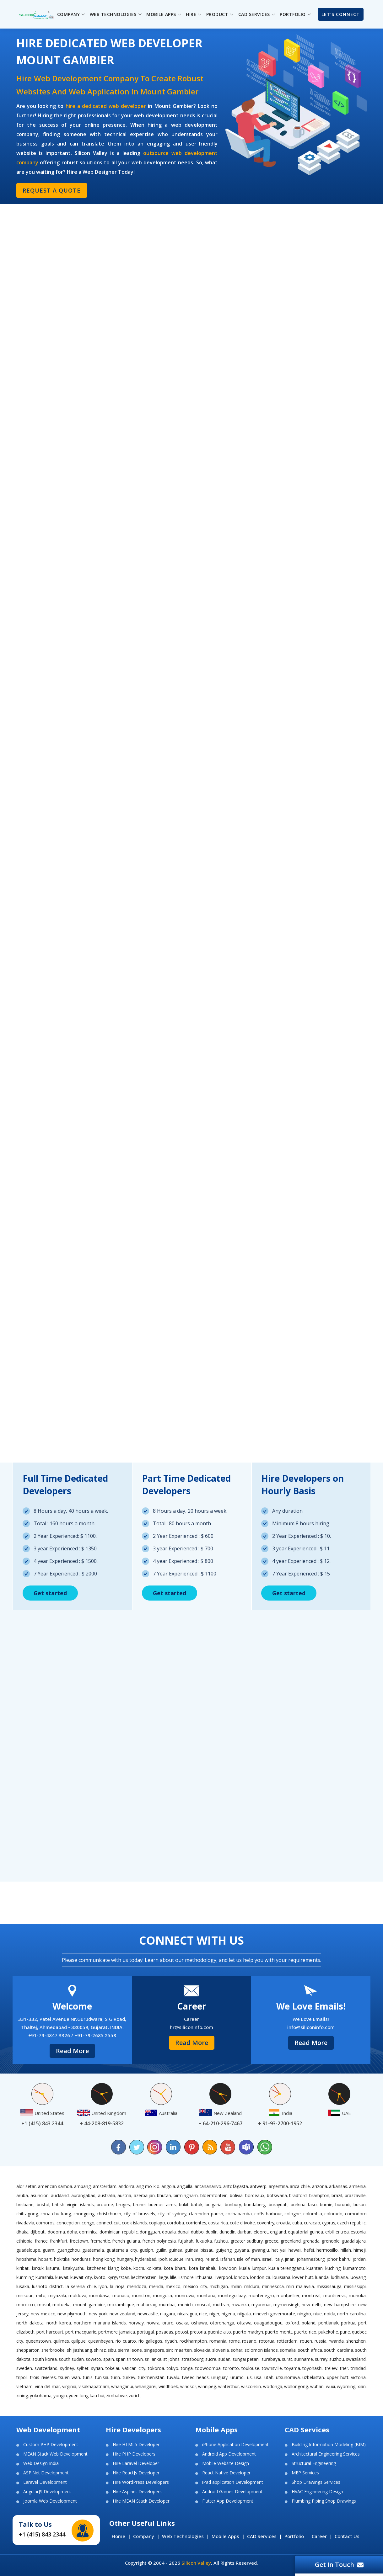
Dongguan (150, 2232)
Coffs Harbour (268, 2214)
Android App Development (229, 2454)
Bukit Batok (191, 2204)
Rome (234, 2341)
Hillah (346, 2250)
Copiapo (157, 2223)
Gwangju (260, 2250)
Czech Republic (351, 2223)
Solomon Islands (261, 2350)
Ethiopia (24, 2241)
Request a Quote (52, 190)
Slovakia (202, 2350)
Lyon (103, 2286)
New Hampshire (340, 2305)
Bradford (298, 2195)
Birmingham (186, 2195)
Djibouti (38, 2232)
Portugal (145, 2332)
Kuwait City (81, 2277)
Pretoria (198, 2332)
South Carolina (338, 2350)
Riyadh (171, 2341)
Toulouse (250, 2368)
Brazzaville (355, 2195)
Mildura (251, 2286)
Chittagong (27, 2214)
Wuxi (330, 2386)
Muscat (202, 2305)
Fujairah (185, 2241)
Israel (267, 2259)
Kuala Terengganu (286, 2268)
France (41, 2241)
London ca (260, 2277)
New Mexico (43, 2314)
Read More (72, 2051)
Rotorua (266, 2341)
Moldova (77, 2295)
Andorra (126, 2186)
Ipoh (163, 2259)
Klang (113, 2268)
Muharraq (146, 2305)
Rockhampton (193, 2341)
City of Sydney (172, 2214)
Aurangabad (83, 2195)
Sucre (210, 2359)
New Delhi (311, 2305)
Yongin (60, 2395)
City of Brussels (139, 2214)
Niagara (167, 2314)
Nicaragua (187, 2314)
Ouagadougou (268, 2323)
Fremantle (100, 2241)
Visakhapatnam (93, 2386)
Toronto (231, 2368)
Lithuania (204, 2277)
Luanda (322, 2277)
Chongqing (83, 2214)
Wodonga (272, 2386)
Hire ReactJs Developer (136, 2473)
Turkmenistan (151, 2377)
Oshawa (199, 2323)
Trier (344, 2368)
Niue (317, 2314)
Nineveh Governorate (274, 2314)
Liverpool (223, 2277)
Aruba (22, 2195)
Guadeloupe (28, 2250)
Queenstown (38, 2341)
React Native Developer (226, 2473)
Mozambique (120, 2305)
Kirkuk (38, 2268)
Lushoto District (47, 2286)
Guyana (241, 2250)
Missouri (25, 2295)
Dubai (183, 2232)
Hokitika (62, 2259)
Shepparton (28, 2350)
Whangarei (145, 2386)
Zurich (135, 2395)
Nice (203, 2314)
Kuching (333, 2268)
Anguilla (184, 2186)
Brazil (337, 2195)
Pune (345, 2332)
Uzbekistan (313, 2377)
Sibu (112, 2350)
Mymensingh (286, 2305)
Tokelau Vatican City (125, 2368)
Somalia (288, 2350)
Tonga (187, 2368)
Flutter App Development (227, 2501)
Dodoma (56, 2232)
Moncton (141, 2295)
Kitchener (96, 2268)
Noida (329, 2314)
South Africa (310, 2350)
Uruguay (219, 2377)
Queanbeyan (100, 2341)
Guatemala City (121, 2250)
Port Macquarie (80, 2332)
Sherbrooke (53, 2350)
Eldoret (261, 2232)
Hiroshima (26, 2259)
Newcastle (148, 2314)
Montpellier (288, 2295)
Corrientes (196, 2223)
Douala (169, 2232)
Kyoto (99, 2277)
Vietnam (24, 2386)
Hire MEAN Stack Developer (141, 2501)
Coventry (265, 2223)
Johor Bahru (338, 2259)
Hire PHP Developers (134, 2454)
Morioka (357, 2295)
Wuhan (317, 2386)
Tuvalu (173, 2377)
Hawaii (295, 2250)
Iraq (199, 2259)
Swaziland (356, 2359)
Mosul (43, 2305)
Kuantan (314, 2268)
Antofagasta (235, 2186)
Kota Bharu (175, 2268)
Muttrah (221, 2305)
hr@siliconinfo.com (191, 2027)
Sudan (224, 2359)
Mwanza (240, 2305)
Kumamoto (354, 2268)
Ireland (211, 2259)
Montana (206, 2295)
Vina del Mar (47, 2386)
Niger (214, 2314)
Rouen (306, 2341)
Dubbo (197, 2232)
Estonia (358, 2232)
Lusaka (22, 2286)
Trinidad (358, 2368)
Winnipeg (207, 2386)
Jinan (289, 2259)
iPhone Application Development (235, 2444)
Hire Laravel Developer (136, 2463)
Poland (309, 2323)
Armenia (357, 2186)
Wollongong (296, 2386)
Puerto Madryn (248, 2332)
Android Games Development (232, 2491)
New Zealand (122, 2314)
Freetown (79, 2241)
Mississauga (329, 2286)
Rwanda (336, 2341)
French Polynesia (159, 2241)
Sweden (24, 2368)
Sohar (236, 2350)
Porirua (348, 2323)
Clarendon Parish (206, 2214)
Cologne (292, 2214)
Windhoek (168, 2386)
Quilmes (61, 2341)
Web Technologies (183, 2536)
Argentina (278, 2186)
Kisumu (53, 2268)
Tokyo (172, 2368)
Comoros (45, 2223)
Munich (185, 2305)
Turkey (129, 2377)
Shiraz (100, 2350)
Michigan (219, 2286)
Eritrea (342, 2232)
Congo (88, 2223)
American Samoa (55, 2186)
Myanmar (261, 2305)
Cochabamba (238, 2214)
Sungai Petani (246, 2359)
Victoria (358, 2377)
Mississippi (355, 2286)
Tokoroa (156, 2368)
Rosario (249, 2341)
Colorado (333, 2214)
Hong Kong (104, 2259)
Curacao (312, 2223)
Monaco (120, 2295)
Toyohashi (312, 2368)
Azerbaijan (144, 2195)
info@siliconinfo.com (311, 2027)
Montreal (311, 2295)
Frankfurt (58, 2241)
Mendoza (136, 2286)
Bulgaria (214, 2204)
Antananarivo (208, 2186)
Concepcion (68, 2223)
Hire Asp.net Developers (137, 2491)
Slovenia (220, 2350)
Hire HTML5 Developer (136, 2444)
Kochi (138, 2268)
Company (143, 2536)
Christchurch (109, 2214)
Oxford (292, 2323)
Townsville (272, 2368)
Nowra (153, 2323)
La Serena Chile (81, 2286)
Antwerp (258, 2186)
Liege (163, 2277)
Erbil (329, 2232)
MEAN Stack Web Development (55, 2454)
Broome (105, 2204)
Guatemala (93, 2250)
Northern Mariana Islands (100, 2323)
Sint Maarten (179, 2350)
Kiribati (23, 2268)
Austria (124, 2195)
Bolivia (236, 2195)
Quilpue (78, 2341)
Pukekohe (328, 2332)
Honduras (81, 2259)
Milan (236, 2286)
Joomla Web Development (50, 2501)
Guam (48, 2250)
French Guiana (126, 2241)
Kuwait (61, 2277)
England (278, 2232)
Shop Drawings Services (316, 2482)
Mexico (173, 2286)
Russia (320, 2341)
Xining (22, 2395)
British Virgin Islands (73, 2204)
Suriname (303, 2359)
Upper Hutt (337, 2377)
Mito (41, 2295)
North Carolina (351, 2314)
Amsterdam (104, 2186)
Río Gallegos (150, 2341)
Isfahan (227, 2259)
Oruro (168, 2323)
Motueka (61, 2305)
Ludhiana (339, 2277)
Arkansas (338, 2186)
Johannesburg (311, 2259)
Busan (359, 2204)
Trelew (331, 2368)
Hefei (309, 2250)
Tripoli (22, 2377)
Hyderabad (145, 2259)
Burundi (342, 2204)
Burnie (326, 2204)
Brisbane (25, 2204)
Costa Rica (218, 2223)
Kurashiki (44, 2277)
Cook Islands (134, 2223)
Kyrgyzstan (118, 2277)
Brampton (319, 2195)
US (249, 2377)
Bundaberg (255, 2204)
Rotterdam (287, 2341)
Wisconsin (251, 2386)
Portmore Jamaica (116, 2332)
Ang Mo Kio (147, 2186)
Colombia (312, 2214)
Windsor (188, 2386)
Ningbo (304, 2314)
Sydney (67, 2368)
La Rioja (117, 2286)
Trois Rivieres (43, 2377)
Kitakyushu (73, 2268)
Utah (268, 2377)
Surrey (321, 2359)
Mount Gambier (89, 2305)
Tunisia (101, 2377)
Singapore (154, 2350)
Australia (106, 2195)
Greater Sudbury (246, 2241)
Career (319, 2536)
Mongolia (162, 2295)
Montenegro (261, 2295)
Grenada (311, 2241)
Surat (287, 2359)
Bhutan (164, 2195)
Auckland (60, 2195)
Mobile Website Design (225, 2463)
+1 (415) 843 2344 (42, 2534)
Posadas (164, 2332)
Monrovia (184, 2295)
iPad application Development (232, 2482)
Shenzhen (356, 2341)
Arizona (319, 2186)
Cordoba (175, 2223)
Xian (362, 2386)
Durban (244, 2232)
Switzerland (46, 2368)
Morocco (25, 2305)
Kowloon (228, 2268)
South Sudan (71, 2359)
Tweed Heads (195, 2377)
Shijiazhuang (79, 2350)
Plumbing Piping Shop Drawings (324, 2501)
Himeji (359, 2250)
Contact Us (347, 2536)
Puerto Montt (278, 2332)
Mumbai (167, 2305)
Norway (136, 2323)
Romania (217, 2341)
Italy (279, 2259)
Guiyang (224, 2250)
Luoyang (358, 2277)
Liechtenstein (144, 2277)
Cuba (297, 2223)
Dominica (88, 2232)
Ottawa (244, 2323)
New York (98, 2314)
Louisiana (281, 2277)
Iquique (176, 2259)
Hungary (125, 2259)
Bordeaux (254, 2195)
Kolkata (154, 2268)
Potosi (181, 2332)
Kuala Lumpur (252, 2268)
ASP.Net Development (46, 2473)
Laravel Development (45, 2482)
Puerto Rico (305, 2332)
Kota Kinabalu (203, 2268)
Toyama (292, 2368)
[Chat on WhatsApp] (264, 2147)
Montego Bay (232, 2295)
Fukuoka (204, 2241)
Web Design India (41, 2463)
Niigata (244, 2314)
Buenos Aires (162, 2204)
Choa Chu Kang (55, 2214)
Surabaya (271, 2359)
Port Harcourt (49, 2332)
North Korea (58, 2323)
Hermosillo (327, 2250)
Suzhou (336, 2359)
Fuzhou (221, 2241)
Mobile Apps (225, 2536)
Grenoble (331, 2241)
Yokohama (40, 2395)
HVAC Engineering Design (317, 2491)
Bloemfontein (214, 2195)
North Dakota (30, 2323)
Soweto (93, 2359)
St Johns (171, 2359)
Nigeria (228, 2314)
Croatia (283, 2223)
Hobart (45, 2259)
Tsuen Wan (69, 2377)
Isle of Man (248, 2259)
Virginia (69, 2386)
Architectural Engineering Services (326, 2454)
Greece (271, 2241)
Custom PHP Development (50, 2444)
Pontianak (328, 2323)
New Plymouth (72, 2314)
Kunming (25, 2277)
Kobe (126, 2268)
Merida (156, 2286)
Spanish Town (129, 2359)
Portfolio (294, 2536)
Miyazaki (57, 2295)
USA (258, 2377)
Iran (189, 2259)
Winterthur (228, 2386)
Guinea (175, 2250)
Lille (173, 2277)
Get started (50, 1593)
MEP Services (305, 2473)
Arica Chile (300, 2186)
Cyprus (328, 2223)
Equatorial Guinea (305, 2232)
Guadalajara (354, 2241)
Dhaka (22, 2232)
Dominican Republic (119, 2232)
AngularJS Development (47, 2491)
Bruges (123, 2204)
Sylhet (83, 2368)
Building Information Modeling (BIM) (329, 2444)
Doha (72, 2232)
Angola (168, 2186)
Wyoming (346, 2386)
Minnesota (273, 2286)
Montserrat (334, 2295)
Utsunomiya (288, 2377)
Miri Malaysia (300, 2286)
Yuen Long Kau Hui (86, 2395)
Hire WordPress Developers (141, 2482)
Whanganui (122, 2386)
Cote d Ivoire (242, 2223)
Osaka (182, 2323)
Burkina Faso (304, 2204)
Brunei (139, 2204)
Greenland (291, 2241)
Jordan (359, 2259)
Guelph (146, 2250)
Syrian (97, 2368)
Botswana (277, 2195)
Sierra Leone (130, 2350)
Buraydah (278, 2204)
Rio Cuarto (126, 2341)
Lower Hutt (302, 2277)
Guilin (161, 2250)
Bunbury (233, 2204)
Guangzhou (68, 2250)
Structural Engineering (314, 2463)
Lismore (186, 2277)
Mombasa (99, 2295)
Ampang (82, 2186)
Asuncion (39, 2195)
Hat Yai (279, 2250)
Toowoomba (208, 2368)
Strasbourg (192, 2359)
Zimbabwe (116, 2395)
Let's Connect (340, 14)
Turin (115, 2377)
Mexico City (195, 2286)
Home (118, 2536)
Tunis (88, 2377)
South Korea (44, 2359)
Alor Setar (26, 2186)
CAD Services (262, 2536)
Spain (108, 2359)
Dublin (212, 2232)
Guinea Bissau (199, 2250)
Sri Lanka (153, 2359)
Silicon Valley (196, 2563)
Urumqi (237, 2377)
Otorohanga (222, 2323)
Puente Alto (219, 2332)
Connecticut (108, 2223)
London (241, 2277)
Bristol (43, 2204)
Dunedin (227, 2232)
